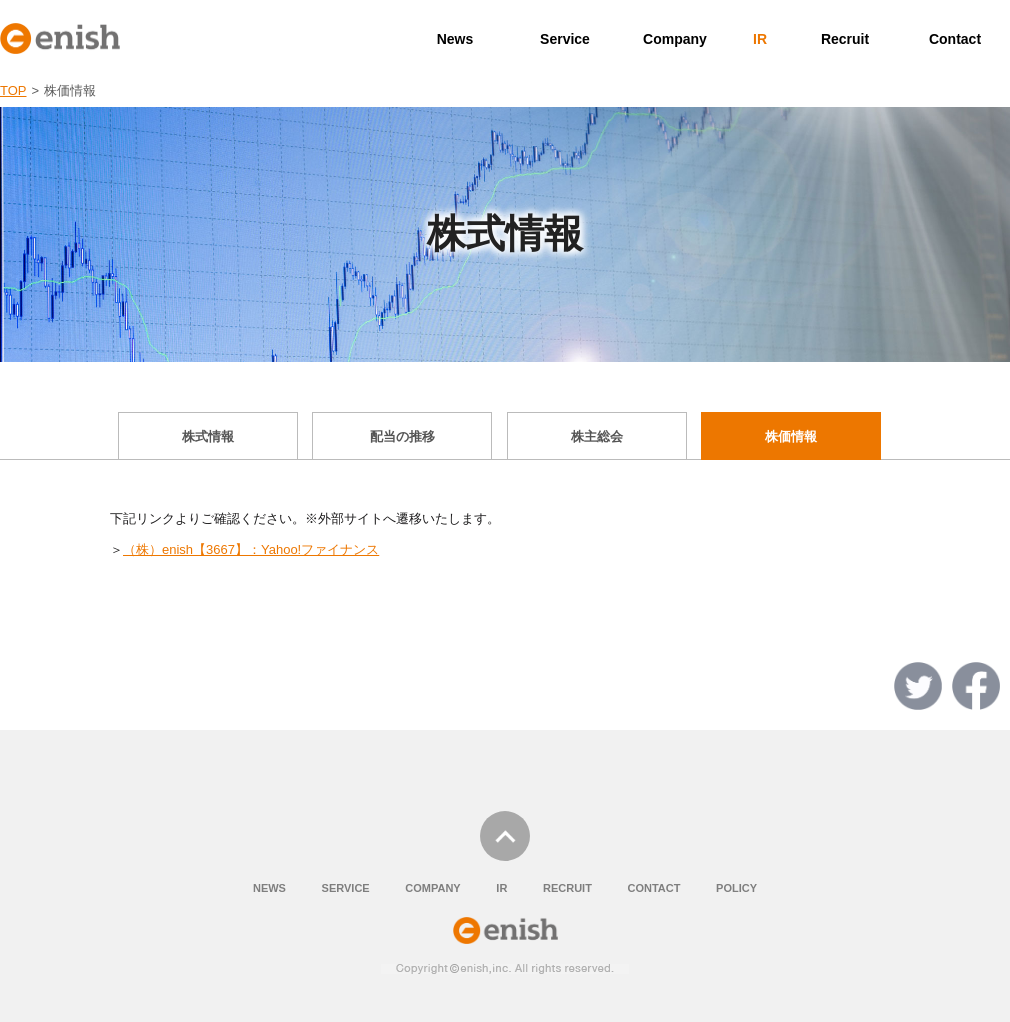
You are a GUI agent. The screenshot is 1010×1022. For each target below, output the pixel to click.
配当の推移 (402, 436)
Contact (955, 39)
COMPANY (432, 888)
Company (675, 39)
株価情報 (791, 436)
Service (565, 39)
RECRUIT (567, 888)
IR (760, 39)
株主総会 (597, 436)
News (455, 39)
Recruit (845, 39)
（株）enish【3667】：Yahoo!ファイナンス (251, 549)
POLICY (736, 888)
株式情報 (208, 436)
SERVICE (346, 888)
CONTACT (653, 888)
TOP (13, 90)
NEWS (269, 888)
